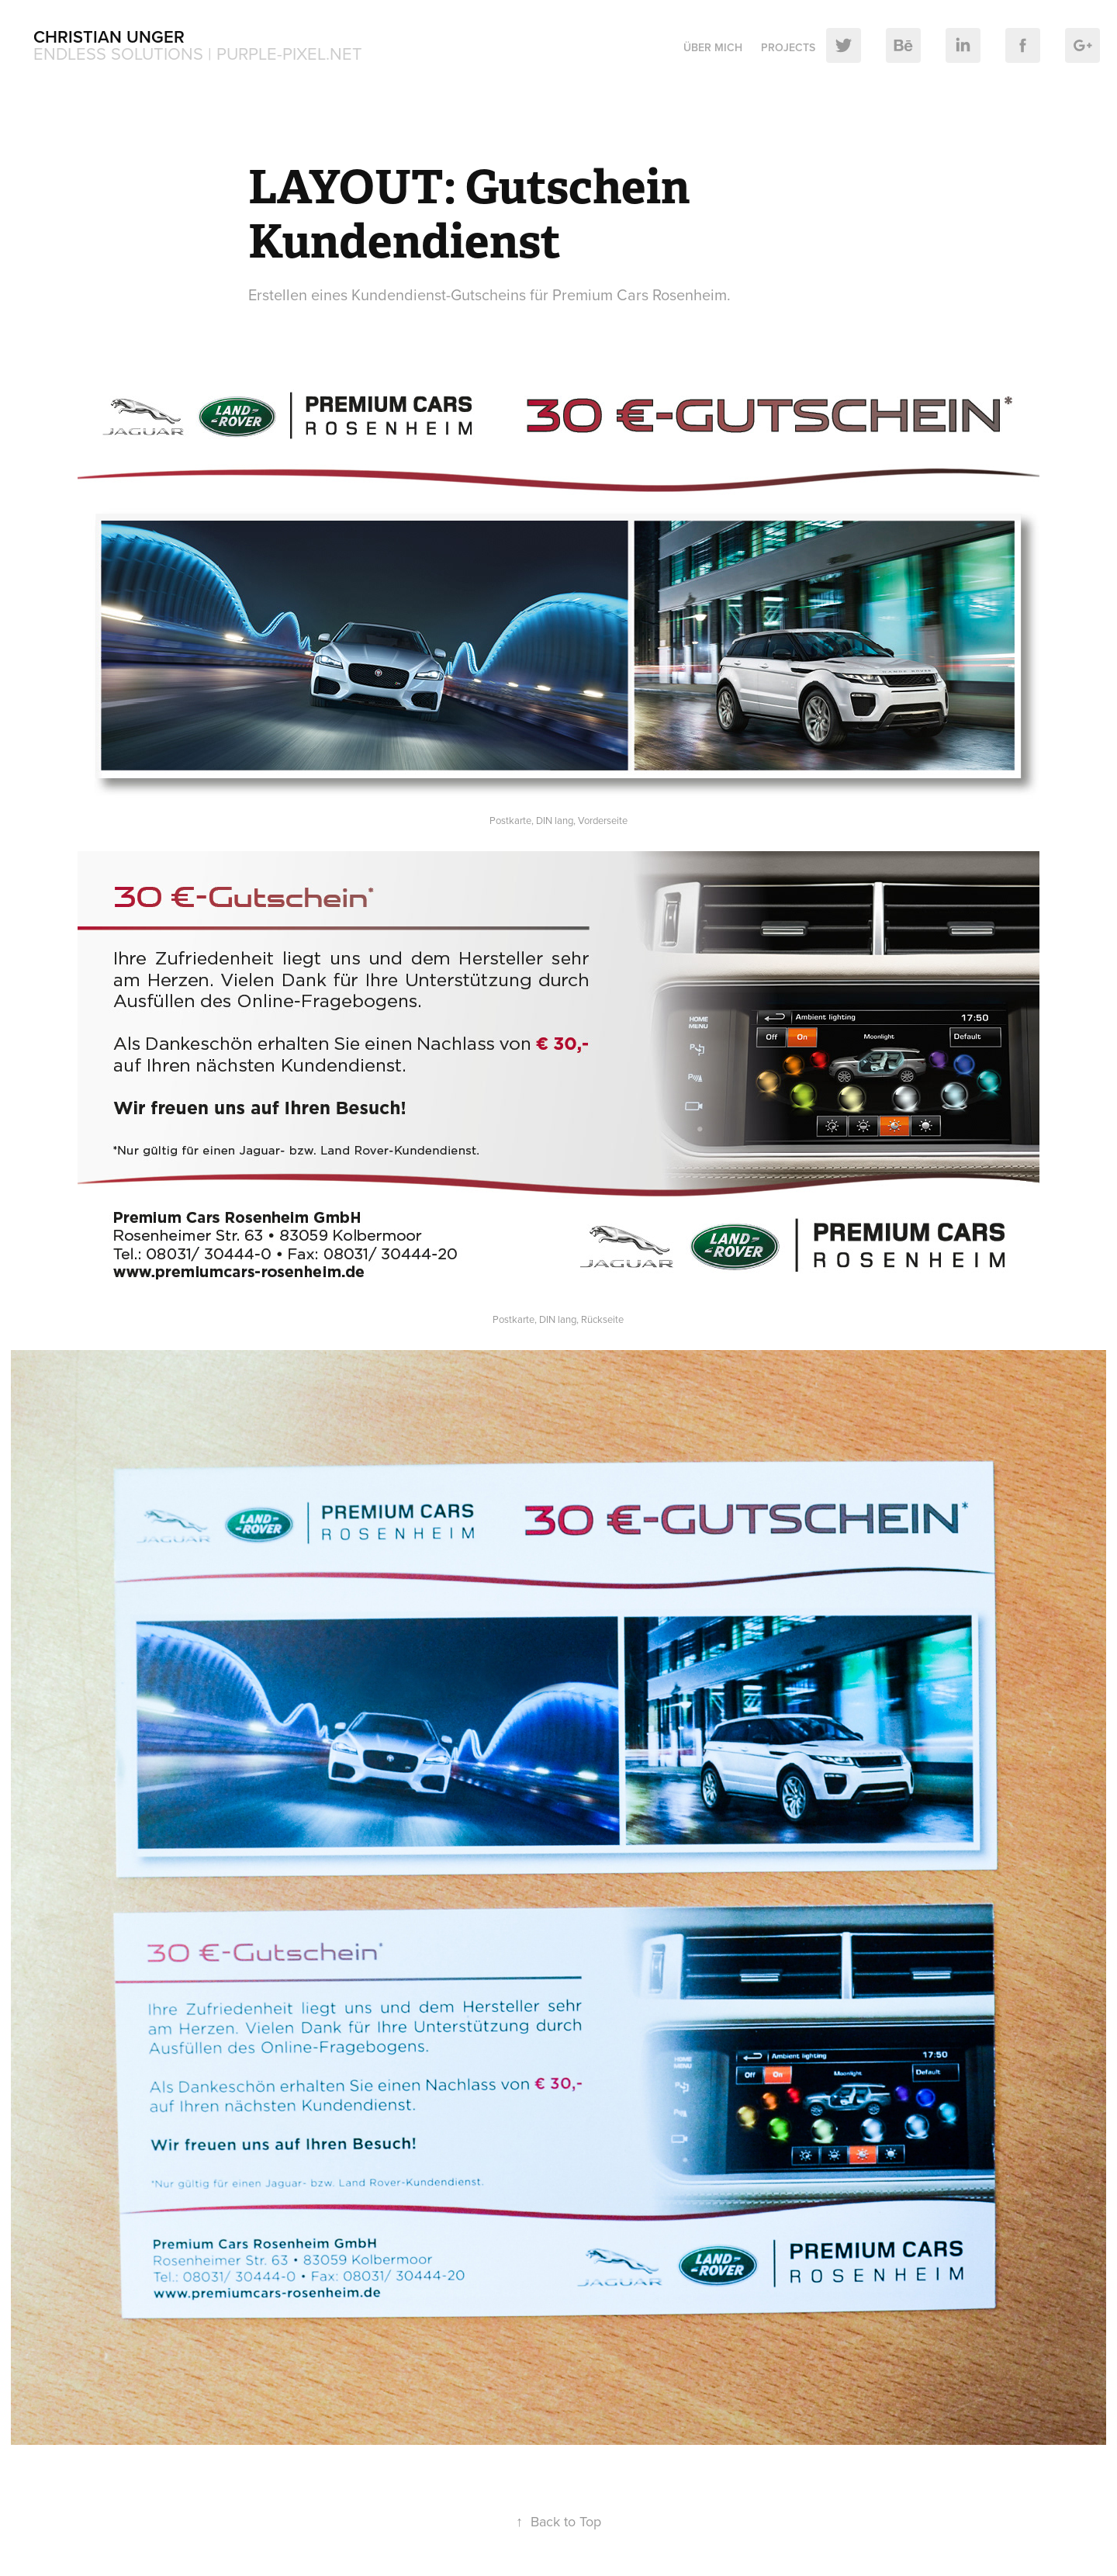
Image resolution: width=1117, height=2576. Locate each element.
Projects (788, 47)
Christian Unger (109, 36)
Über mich (712, 47)
